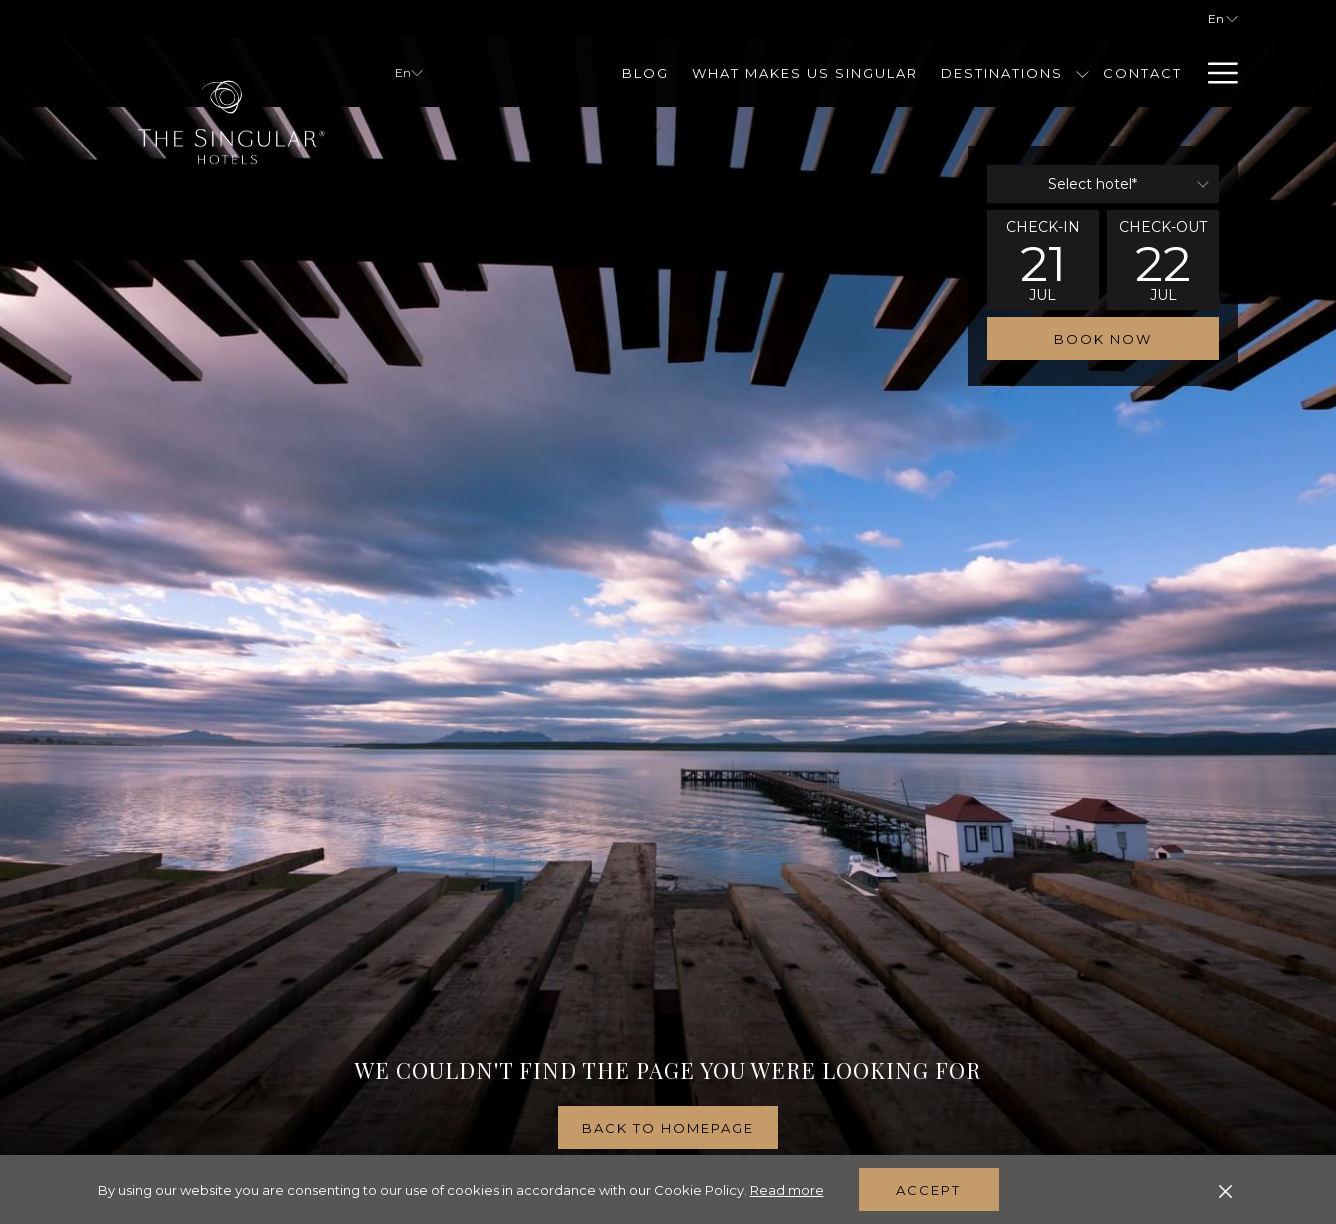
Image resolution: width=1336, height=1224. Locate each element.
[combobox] (1103, 184)
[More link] (1215, 72)
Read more (787, 1190)
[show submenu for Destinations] (1082, 72)
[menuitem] (646, 72)
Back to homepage (668, 1128)
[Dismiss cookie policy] (1225, 1190)
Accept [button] (928, 1190)
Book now (1103, 339)
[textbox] (1103, 184)
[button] (1043, 260)
